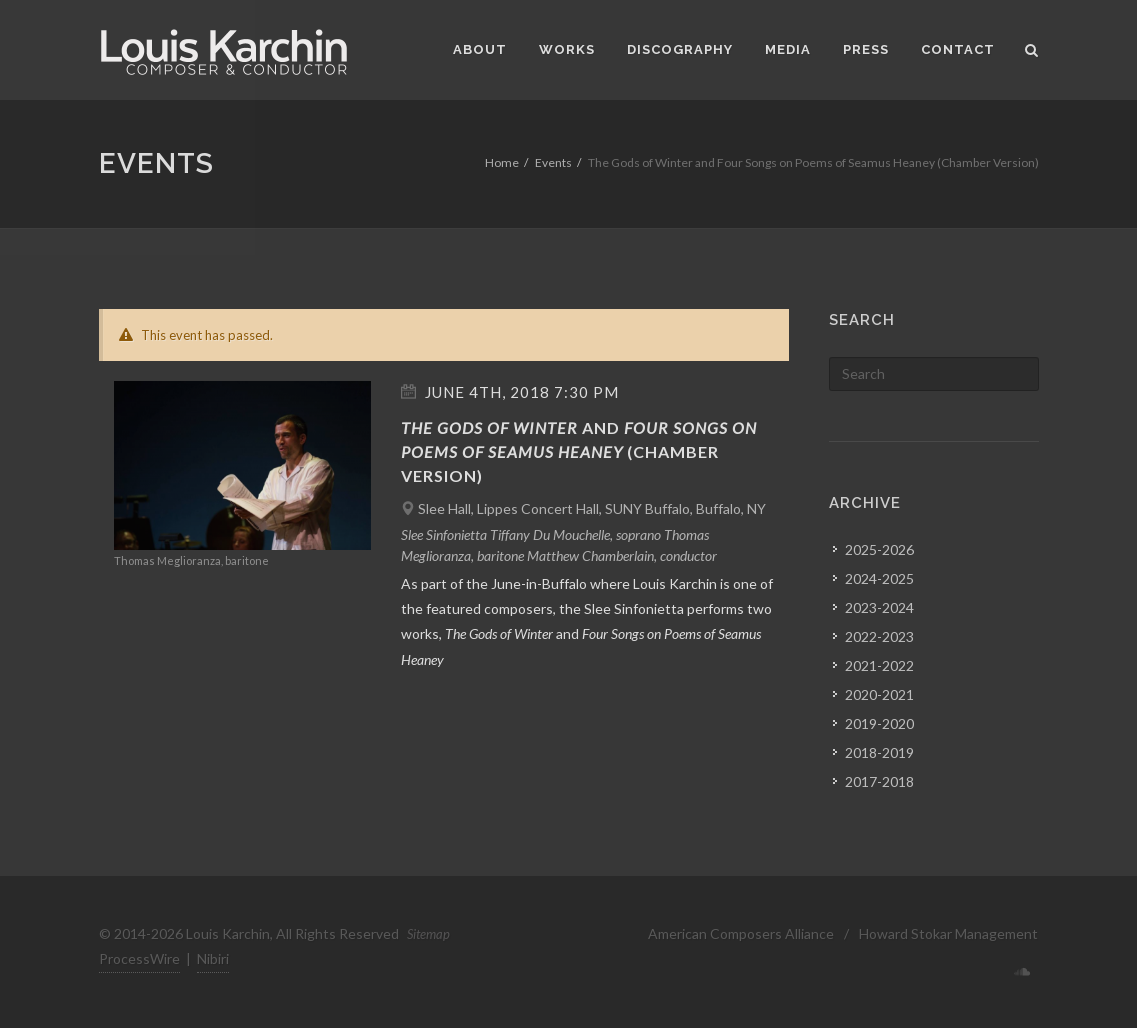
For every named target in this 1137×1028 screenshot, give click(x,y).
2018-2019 (879, 752)
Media (788, 49)
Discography (680, 49)
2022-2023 (879, 636)
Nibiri (213, 958)
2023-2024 (879, 607)
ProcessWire (139, 958)
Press (866, 49)
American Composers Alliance (741, 933)
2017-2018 (879, 781)
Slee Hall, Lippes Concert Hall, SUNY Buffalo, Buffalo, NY (592, 508)
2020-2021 (879, 694)
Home (502, 162)
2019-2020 (879, 723)
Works (567, 49)
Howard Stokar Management (948, 933)
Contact (958, 49)
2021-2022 (879, 665)
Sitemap (428, 934)
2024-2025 (879, 578)
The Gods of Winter (489, 427)
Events (553, 162)
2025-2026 (879, 549)
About (480, 49)
